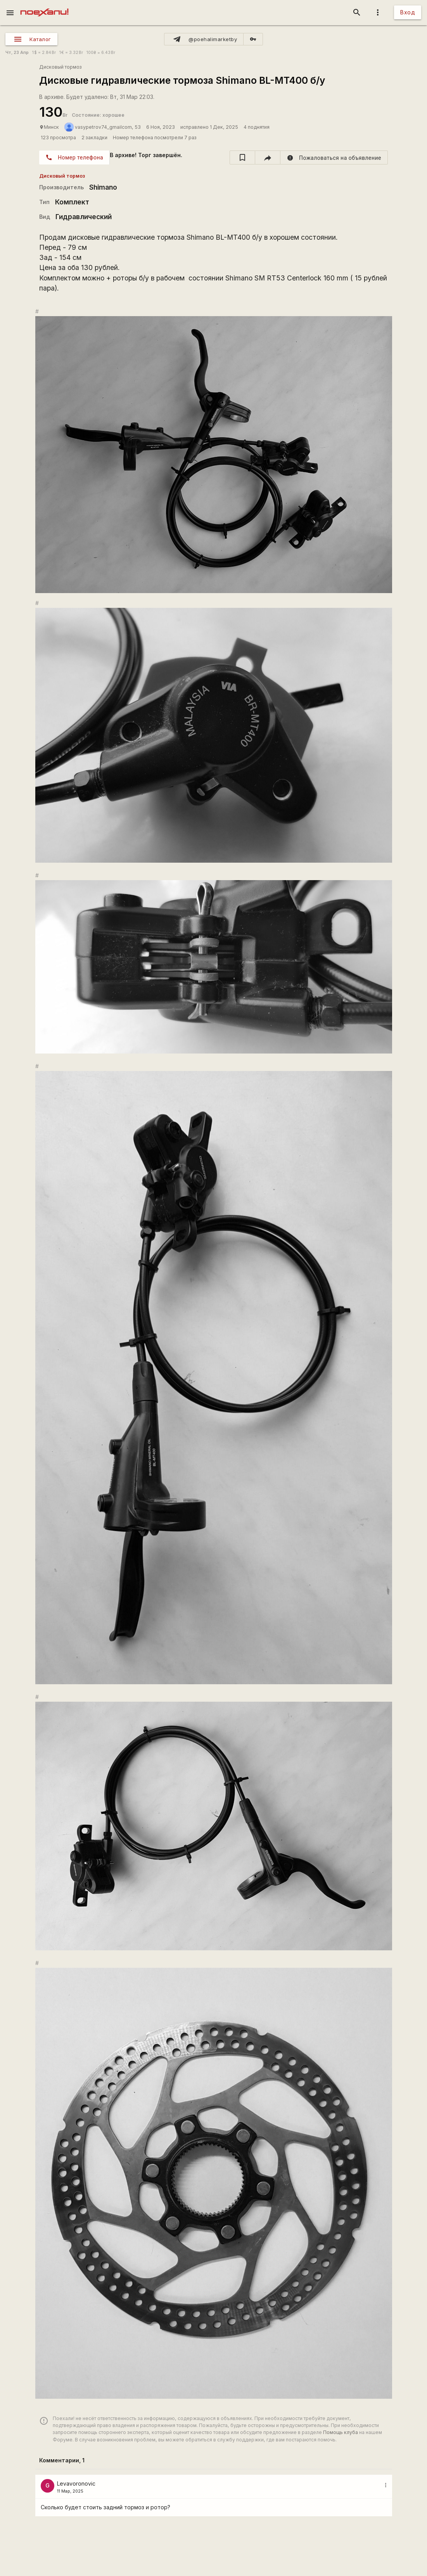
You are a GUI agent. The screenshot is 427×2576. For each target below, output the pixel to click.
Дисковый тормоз (60, 67)
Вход (407, 12)
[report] (334, 157)
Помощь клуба (340, 2432)
